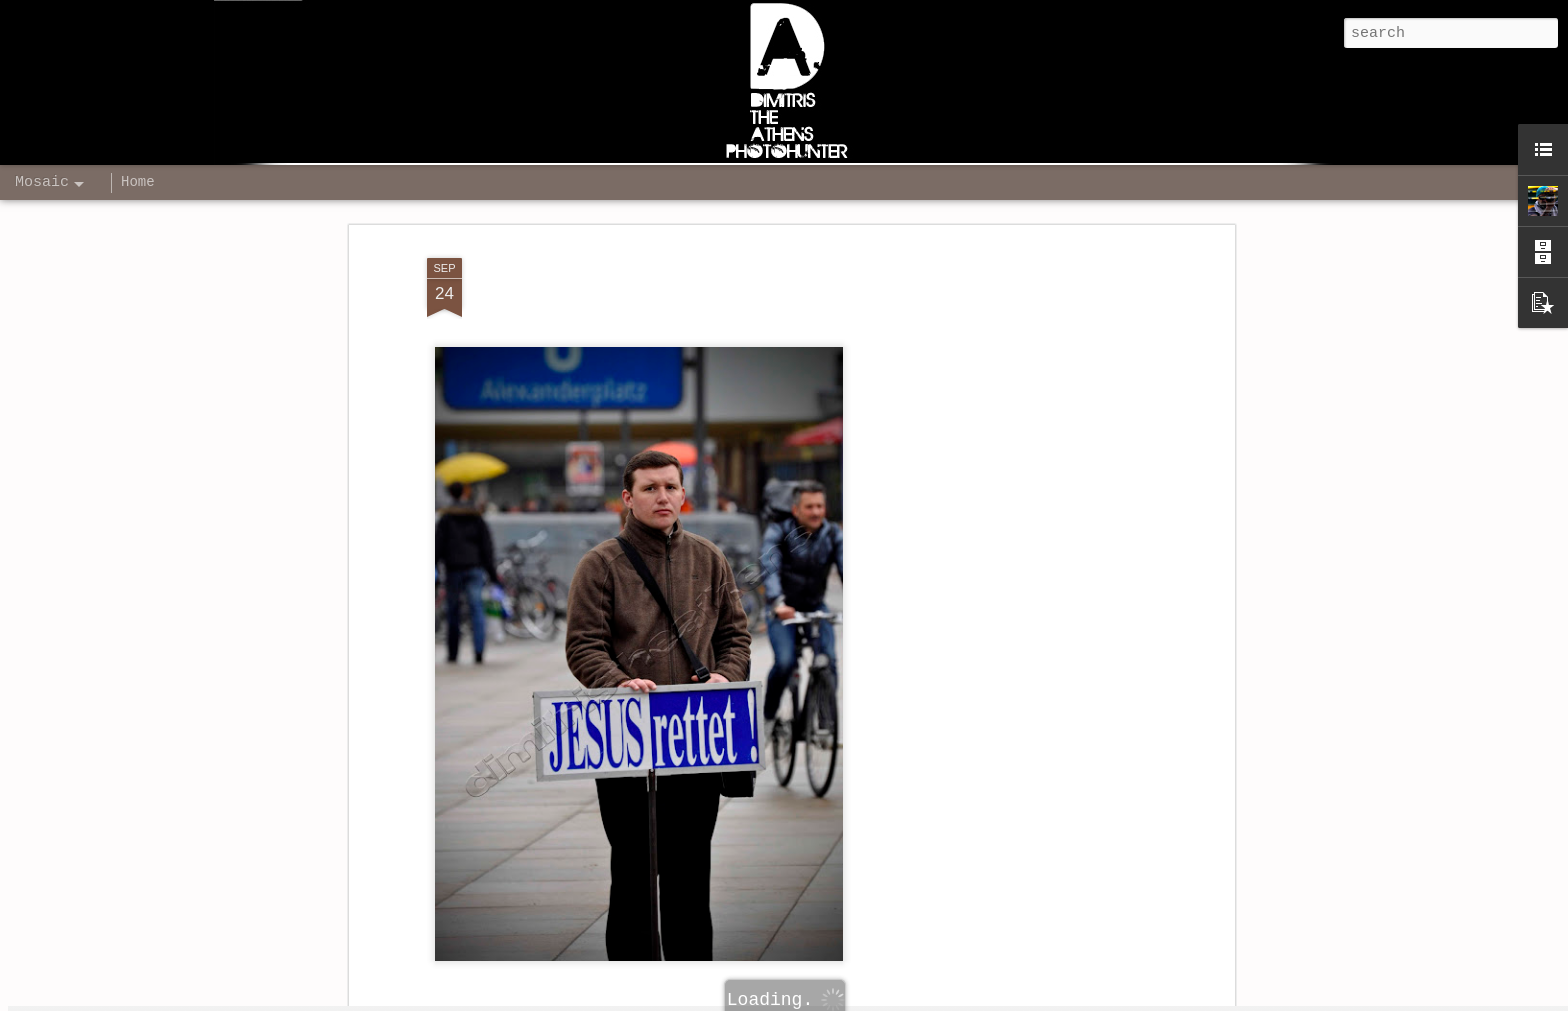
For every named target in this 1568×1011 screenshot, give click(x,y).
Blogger (1031, 999)
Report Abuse (1096, 999)
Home (138, 182)
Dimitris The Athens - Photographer (918, 913)
